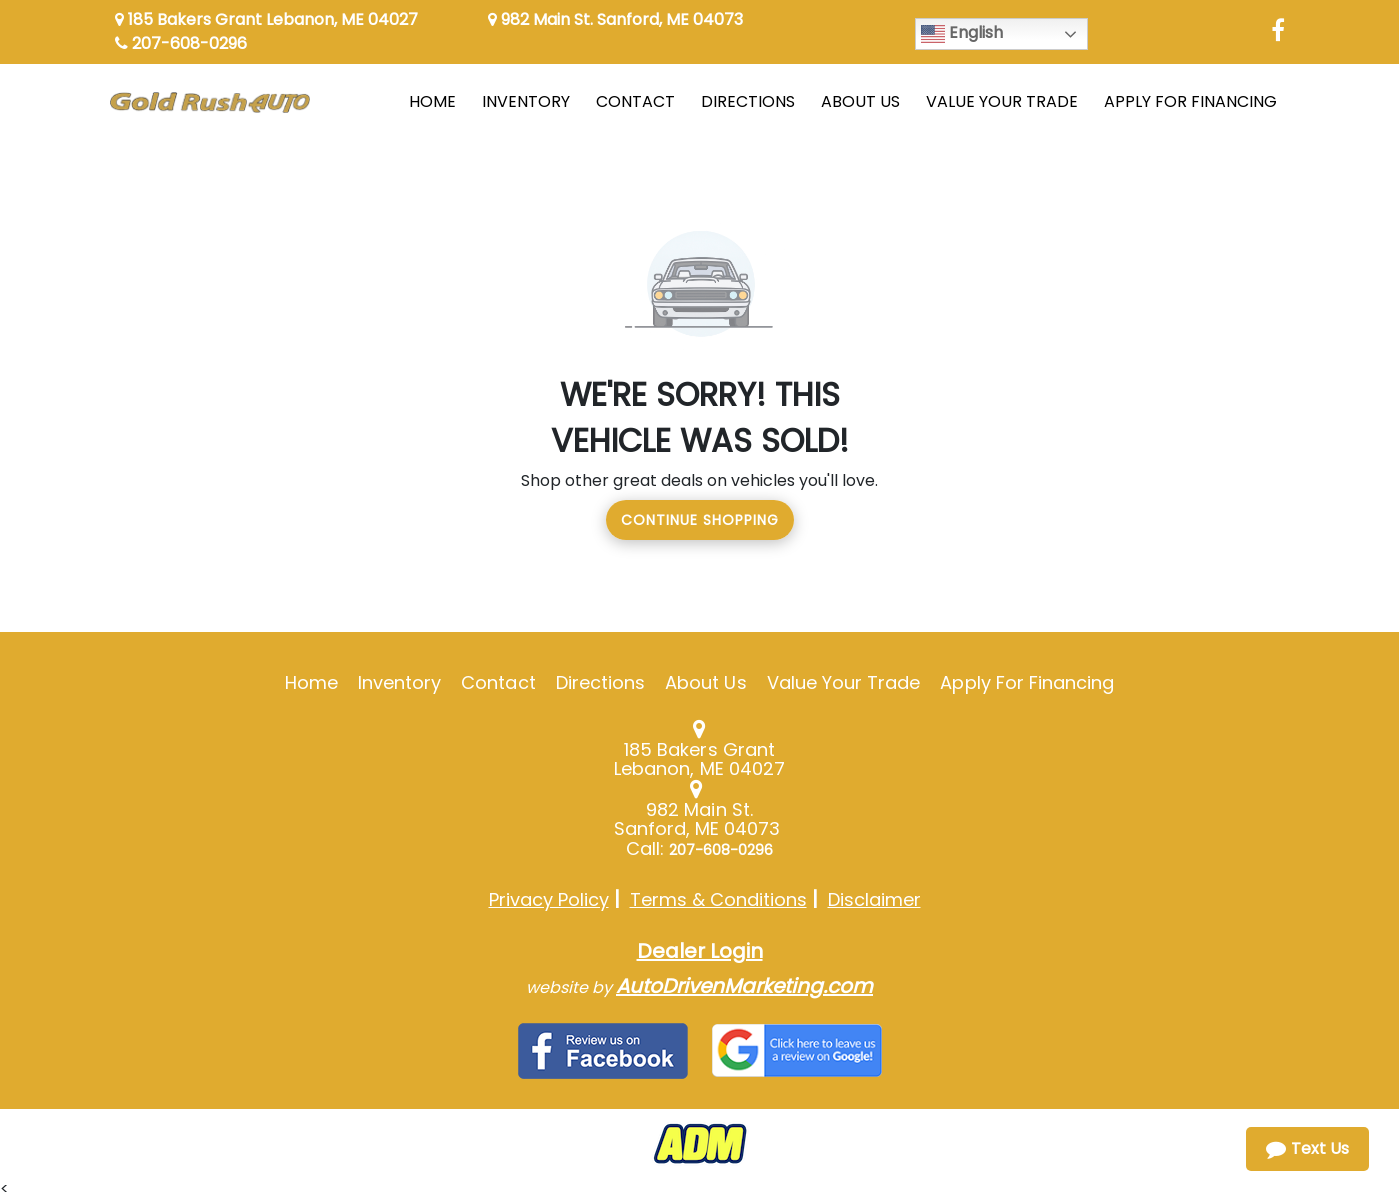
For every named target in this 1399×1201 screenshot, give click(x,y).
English (962, 33)
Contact (498, 682)
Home (311, 682)
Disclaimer (874, 899)
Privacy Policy (549, 899)
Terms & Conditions (718, 899)
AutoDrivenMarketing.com (744, 986)
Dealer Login (700, 951)
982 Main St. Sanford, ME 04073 (615, 19)
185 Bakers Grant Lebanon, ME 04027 (266, 19)
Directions (601, 682)
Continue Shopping (700, 520)
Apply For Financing (1027, 682)
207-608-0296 (181, 43)
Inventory (399, 682)
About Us (705, 682)
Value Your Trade (844, 682)
